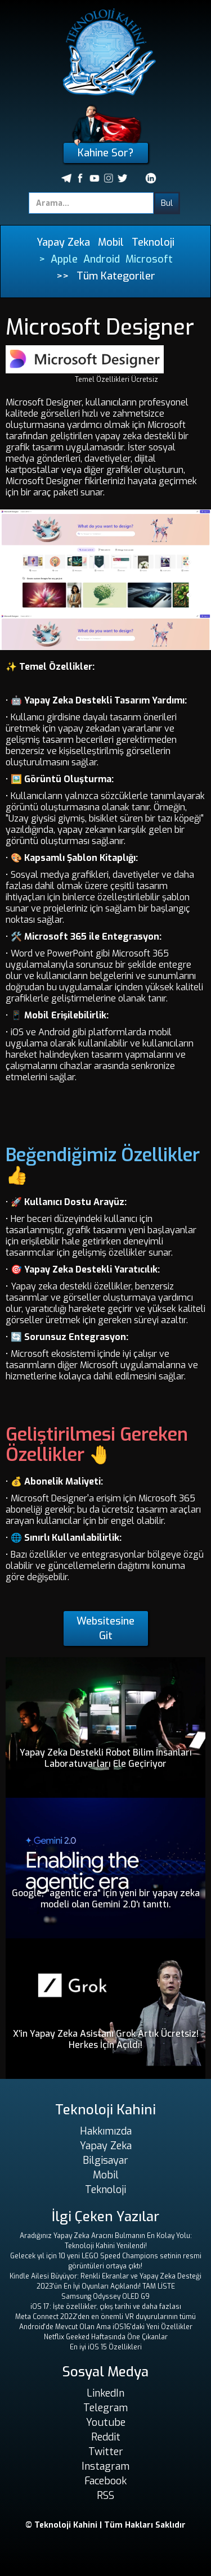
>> (62, 276)
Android (101, 259)
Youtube (105, 2422)
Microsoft (149, 259)
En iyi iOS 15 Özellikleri (106, 2347)
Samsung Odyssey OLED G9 (105, 2296)
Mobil (111, 242)
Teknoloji (153, 242)
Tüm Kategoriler (116, 276)
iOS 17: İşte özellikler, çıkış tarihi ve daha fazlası (105, 2306)
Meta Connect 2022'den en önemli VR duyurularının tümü (105, 2316)
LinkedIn (105, 2393)
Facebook (105, 2481)
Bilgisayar (105, 2160)
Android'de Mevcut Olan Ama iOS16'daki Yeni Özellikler (105, 2326)
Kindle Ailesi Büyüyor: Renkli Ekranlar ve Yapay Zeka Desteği (105, 2276)
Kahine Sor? (105, 153)
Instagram (105, 2466)
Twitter (105, 2451)
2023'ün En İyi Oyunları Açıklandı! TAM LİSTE (106, 2286)
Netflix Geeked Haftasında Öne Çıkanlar (106, 2337)
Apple (64, 259)
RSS (105, 2495)
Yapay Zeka (63, 242)
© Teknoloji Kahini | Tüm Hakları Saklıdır (105, 2525)
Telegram (105, 2408)
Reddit (105, 2437)
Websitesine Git (105, 1628)
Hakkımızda (106, 2131)
